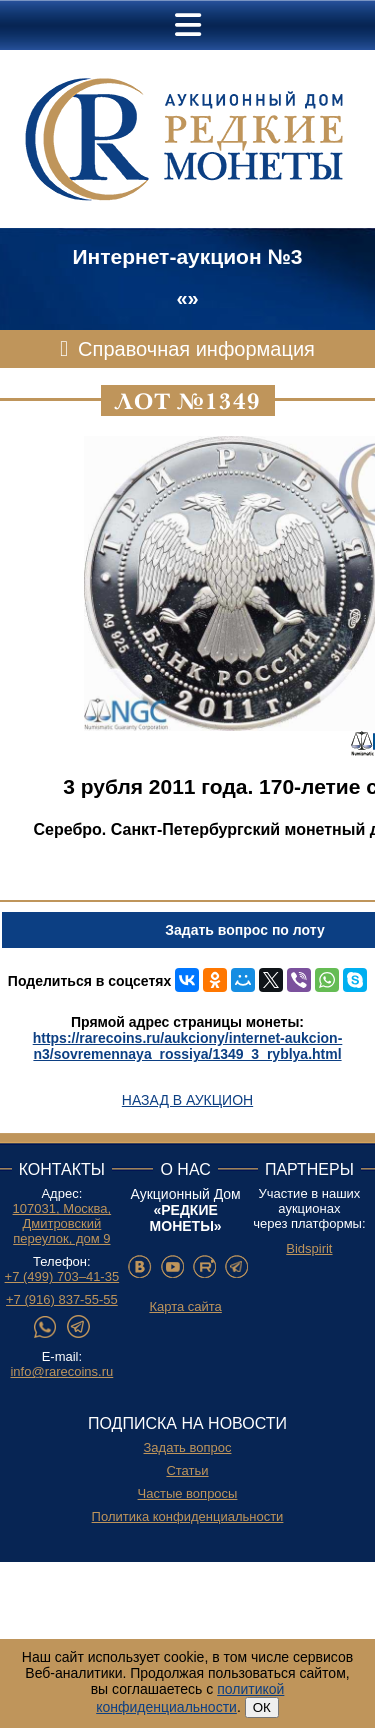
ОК (262, 1707)
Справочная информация (196, 349)
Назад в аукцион (187, 1100)
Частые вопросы (188, 1493)
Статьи (187, 1470)
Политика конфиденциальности (188, 1516)
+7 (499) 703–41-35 (62, 1276)
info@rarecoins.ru (61, 1371)
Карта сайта (185, 1306)
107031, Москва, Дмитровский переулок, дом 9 (62, 1223)
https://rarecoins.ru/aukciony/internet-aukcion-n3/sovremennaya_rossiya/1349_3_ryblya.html (188, 1046)
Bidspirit (309, 1248)
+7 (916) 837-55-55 (62, 1299)
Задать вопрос (188, 1447)
